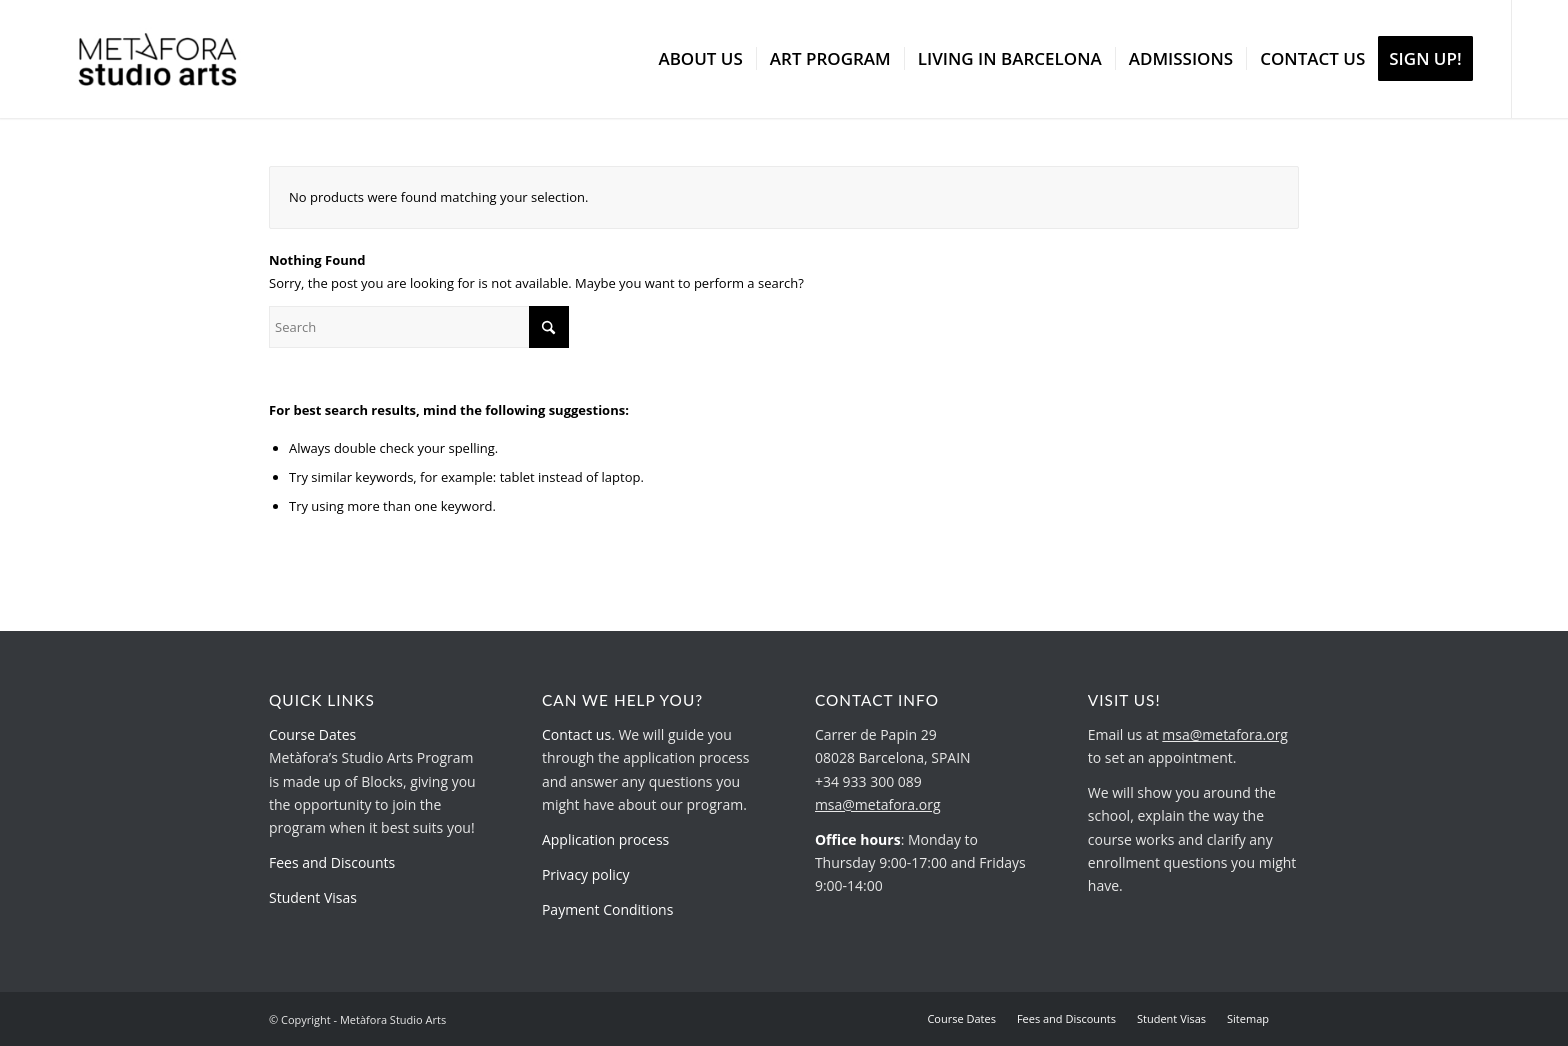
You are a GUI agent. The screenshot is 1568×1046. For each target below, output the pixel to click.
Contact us (576, 734)
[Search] (419, 327)
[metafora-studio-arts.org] (157, 59)
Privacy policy (586, 874)
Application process (605, 839)
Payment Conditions (607, 909)
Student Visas (313, 897)
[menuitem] (700, 59)
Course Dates (312, 734)
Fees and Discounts (332, 862)
